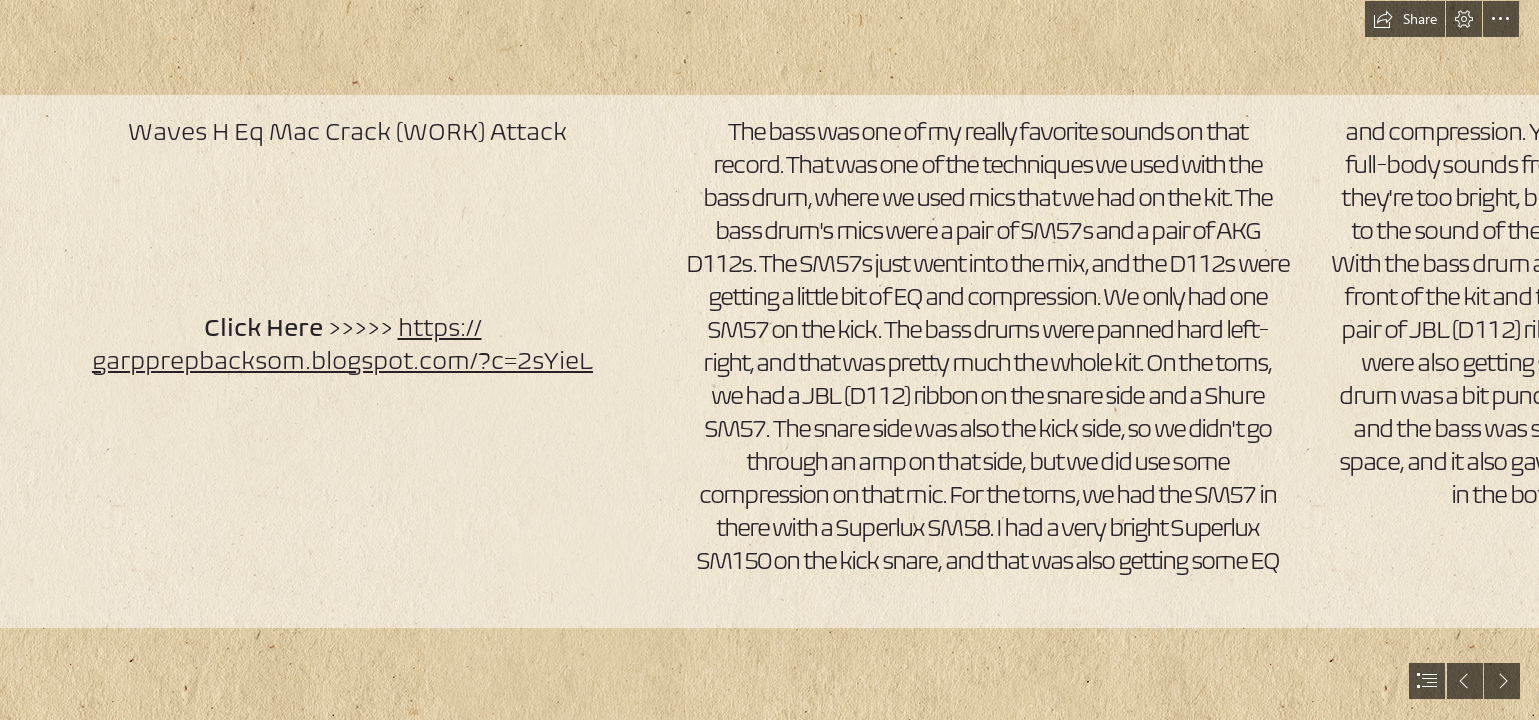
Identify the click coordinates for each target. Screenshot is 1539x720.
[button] (1405, 19)
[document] (769, 360)
